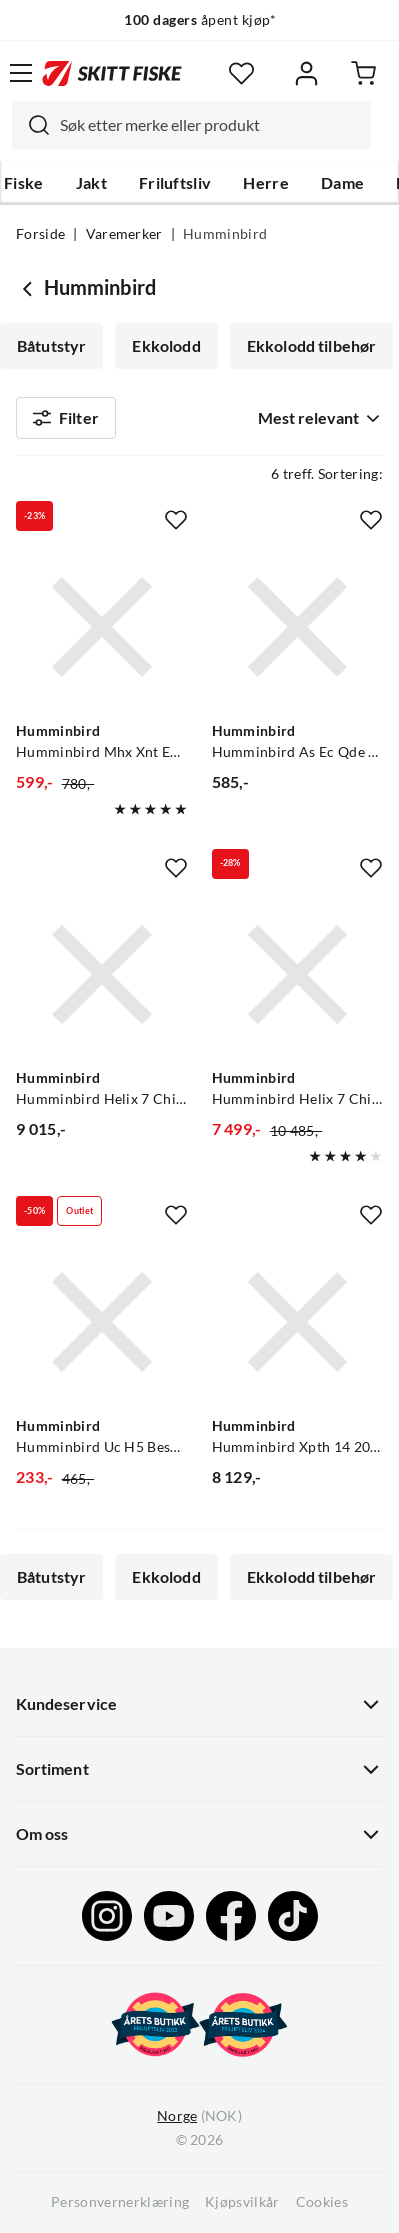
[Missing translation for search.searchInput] (31, 125)
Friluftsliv (175, 183)
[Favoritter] (241, 73)
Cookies (322, 2202)
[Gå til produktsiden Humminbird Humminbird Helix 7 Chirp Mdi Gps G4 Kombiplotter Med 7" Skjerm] (298, 975)
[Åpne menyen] (21, 73)
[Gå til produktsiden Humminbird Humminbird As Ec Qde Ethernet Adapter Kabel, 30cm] (298, 627)
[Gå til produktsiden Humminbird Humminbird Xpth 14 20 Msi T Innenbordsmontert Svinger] (298, 1322)
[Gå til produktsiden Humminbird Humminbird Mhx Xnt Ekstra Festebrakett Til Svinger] (102, 627)
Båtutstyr (51, 346)
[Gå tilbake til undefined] (30, 288)
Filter (66, 418)
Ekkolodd (166, 346)
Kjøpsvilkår (242, 2202)
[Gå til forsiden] (112, 73)
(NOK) (199, 2116)
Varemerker (124, 234)
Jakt (91, 183)
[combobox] (191, 125)
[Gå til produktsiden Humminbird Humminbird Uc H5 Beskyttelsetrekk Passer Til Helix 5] (102, 1322)
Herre (266, 183)
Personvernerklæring (120, 2202)
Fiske (24, 183)
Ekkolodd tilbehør (312, 346)
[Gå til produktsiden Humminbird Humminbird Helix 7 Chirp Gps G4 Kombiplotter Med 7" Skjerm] (102, 975)
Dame (342, 183)
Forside (40, 234)
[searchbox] (210, 125)
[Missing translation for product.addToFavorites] (176, 520)
